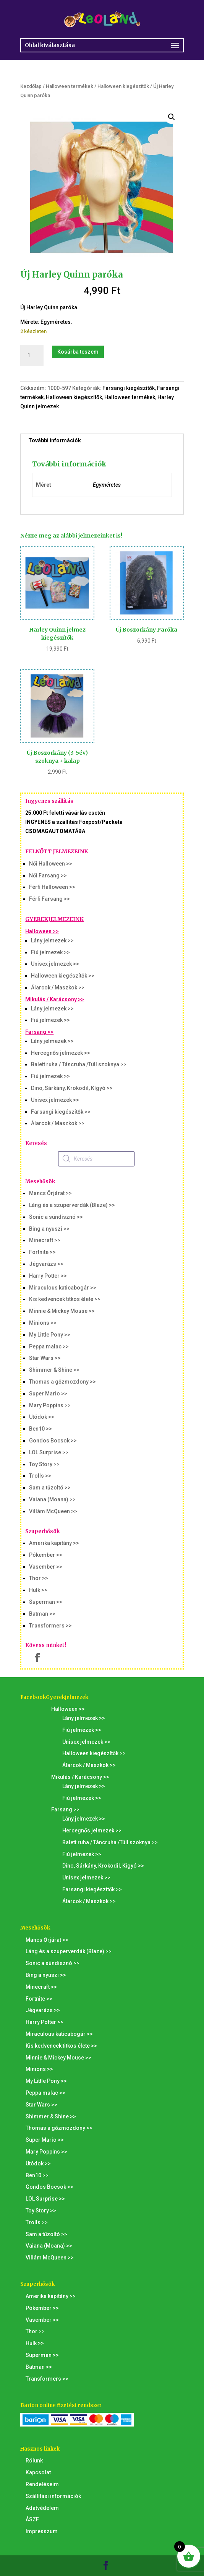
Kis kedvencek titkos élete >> (64, 1299)
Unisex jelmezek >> (55, 964)
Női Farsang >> (48, 875)
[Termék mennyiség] (31, 355)
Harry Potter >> (48, 1276)
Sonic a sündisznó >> (56, 1217)
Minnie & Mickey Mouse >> (62, 1311)
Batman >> (42, 1614)
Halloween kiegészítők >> (62, 976)
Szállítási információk (53, 2496)
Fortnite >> (42, 1252)
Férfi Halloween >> (52, 887)
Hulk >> (38, 1590)
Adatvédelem (42, 2508)
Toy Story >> (44, 1464)
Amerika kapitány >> (54, 1543)
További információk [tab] (54, 440)
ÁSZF (32, 2519)
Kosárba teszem (78, 352)
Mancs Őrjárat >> (50, 1193)
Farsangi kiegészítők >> (61, 1112)
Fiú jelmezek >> (50, 952)
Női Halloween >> (50, 864)
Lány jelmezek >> (52, 940)
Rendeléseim (42, 2484)
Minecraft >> (44, 1240)
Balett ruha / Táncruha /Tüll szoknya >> (78, 1064)
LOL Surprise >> (48, 1452)
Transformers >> (50, 1626)
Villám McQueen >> (53, 1511)
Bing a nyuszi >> (49, 1229)
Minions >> (43, 1323)
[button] (171, 117)
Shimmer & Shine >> (54, 1370)
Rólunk (34, 2460)
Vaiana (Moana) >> (52, 1499)
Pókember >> (45, 1555)
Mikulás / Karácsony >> (54, 999)
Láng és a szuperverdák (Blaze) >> (72, 1205)
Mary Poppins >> (50, 1405)
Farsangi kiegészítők (128, 388)
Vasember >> (45, 1567)
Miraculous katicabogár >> (62, 1288)
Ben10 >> (40, 1429)
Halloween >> (42, 931)
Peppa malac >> (49, 1346)
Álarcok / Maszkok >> (57, 987)
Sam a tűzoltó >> (50, 1488)
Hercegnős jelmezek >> (60, 1053)
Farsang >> (39, 1032)
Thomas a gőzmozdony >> (62, 1382)
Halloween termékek (69, 86)
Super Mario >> (48, 1393)
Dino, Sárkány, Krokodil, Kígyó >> (72, 1088)
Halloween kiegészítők (123, 86)
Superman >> (45, 1602)
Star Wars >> (45, 1358)
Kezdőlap (31, 86)
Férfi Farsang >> (49, 899)
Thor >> (38, 1578)
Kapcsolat (38, 2472)
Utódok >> (41, 1417)
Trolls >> (40, 1476)
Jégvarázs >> (46, 1264)
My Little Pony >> (49, 1335)
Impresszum (42, 2531)
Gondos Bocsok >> (53, 1440)
